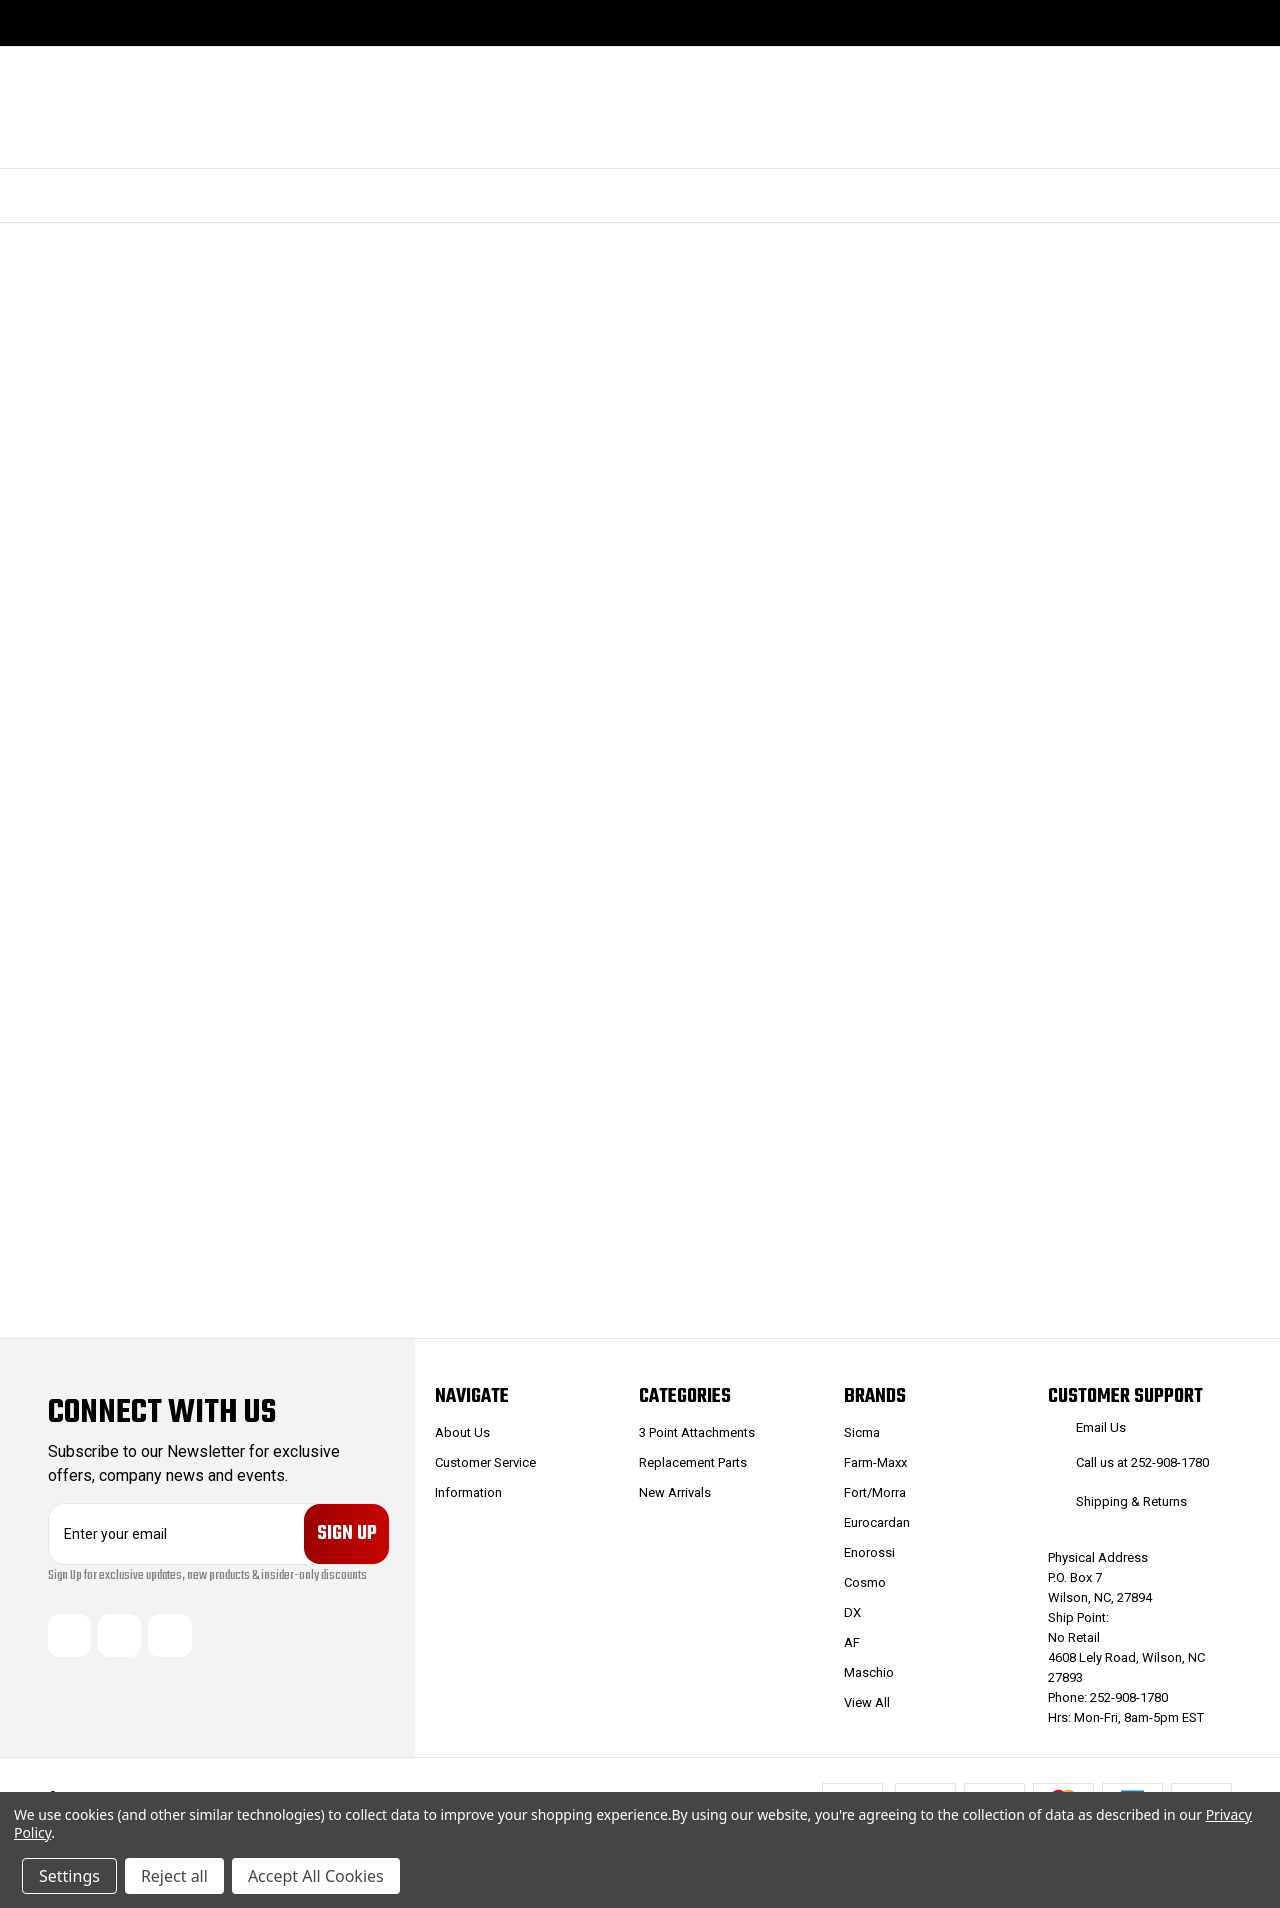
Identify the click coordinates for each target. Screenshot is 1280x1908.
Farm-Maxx (875, 1462)
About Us (462, 1432)
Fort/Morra (875, 1492)
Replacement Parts (693, 1462)
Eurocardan (877, 1522)
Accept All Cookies (316, 1876)
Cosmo (865, 1582)
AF (852, 1642)
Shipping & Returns (1131, 1501)
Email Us (1101, 1427)
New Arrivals (675, 1492)
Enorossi (869, 1552)
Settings (69, 1876)
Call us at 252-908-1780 (1142, 1462)
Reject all (174, 1876)
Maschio (869, 1672)
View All (867, 1702)
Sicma (862, 1432)
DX (852, 1612)
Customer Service (485, 1462)
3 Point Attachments (697, 1432)
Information (468, 1492)
